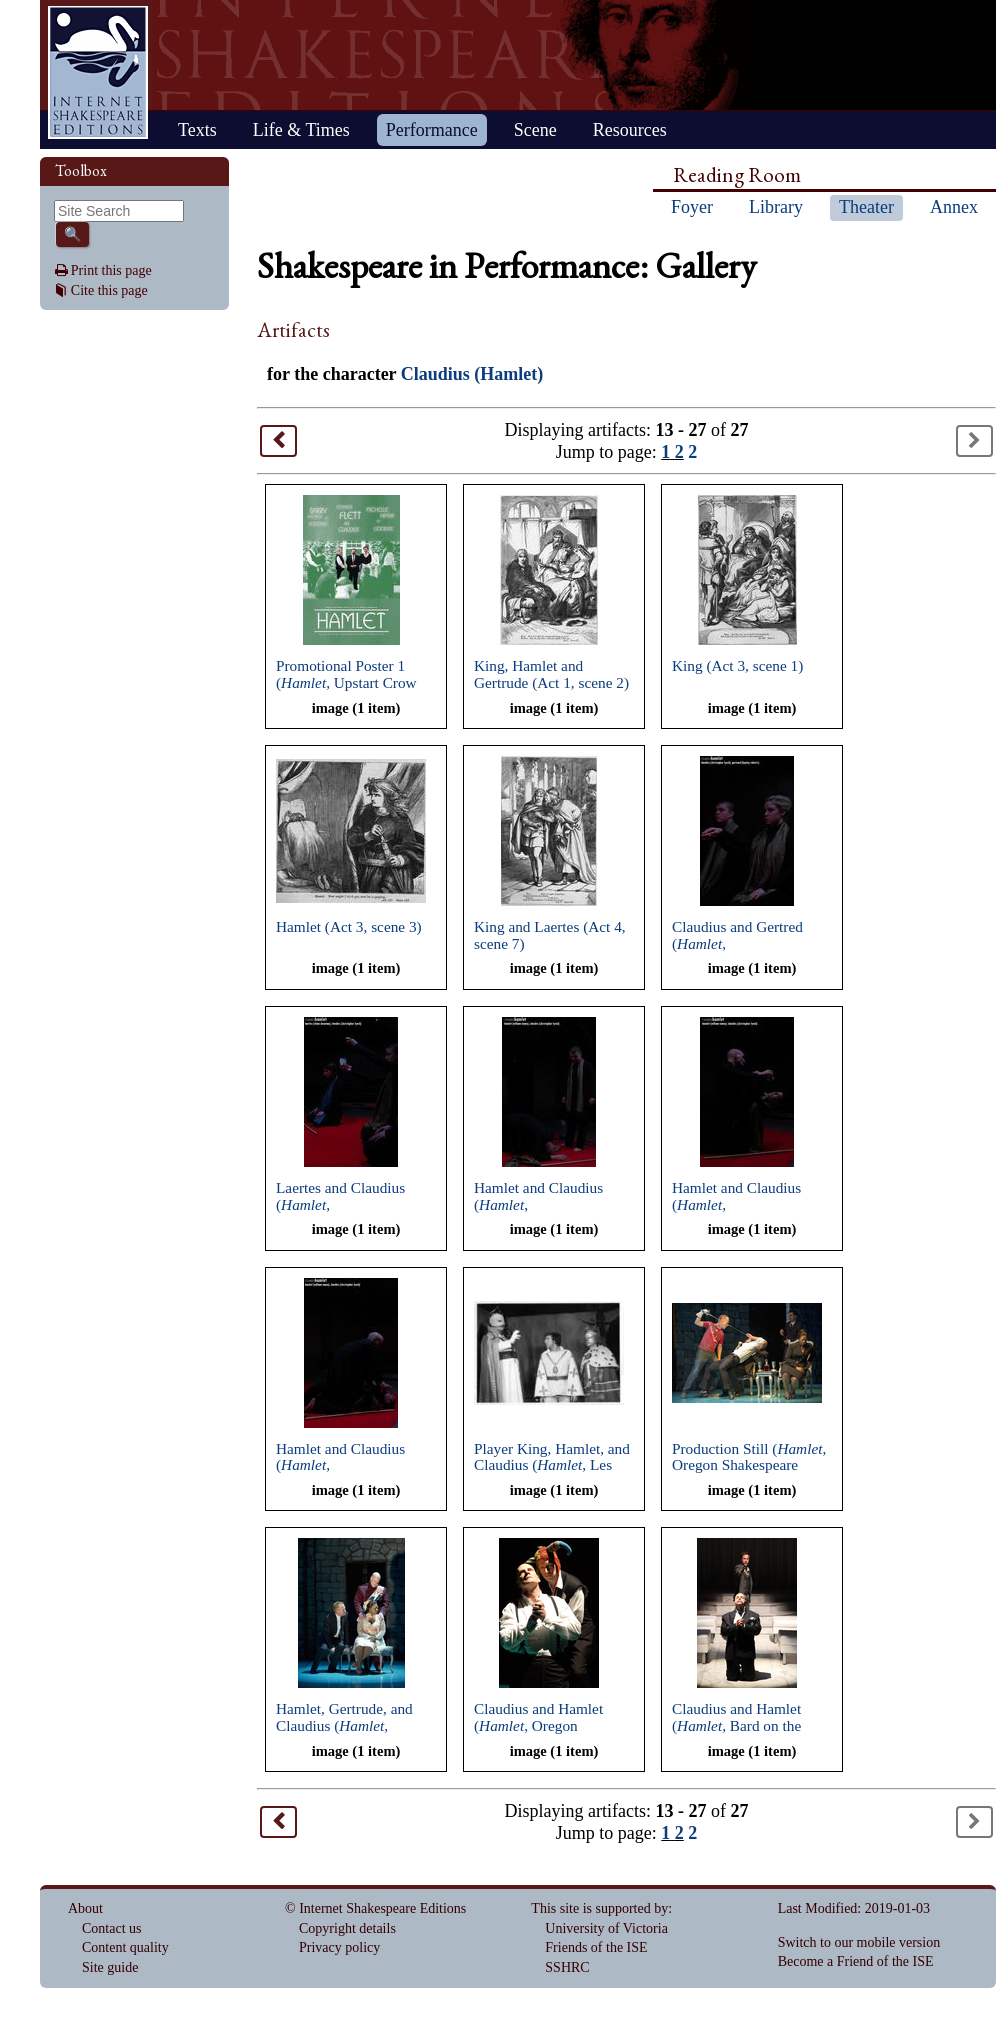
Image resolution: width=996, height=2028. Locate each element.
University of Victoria (606, 1928)
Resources (630, 130)
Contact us (112, 1928)
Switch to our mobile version (859, 1942)
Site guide (110, 1967)
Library (776, 207)
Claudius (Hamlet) (472, 374)
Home (98, 72)
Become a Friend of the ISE (856, 1961)
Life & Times (301, 130)
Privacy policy (339, 1947)
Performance (432, 130)
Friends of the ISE (596, 1947)
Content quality (125, 1947)
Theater (866, 207)
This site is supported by (599, 1908)
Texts (197, 130)
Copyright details (347, 1928)
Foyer (692, 207)
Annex (954, 207)
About (85, 1908)
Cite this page (109, 290)
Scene (535, 130)
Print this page (111, 270)
